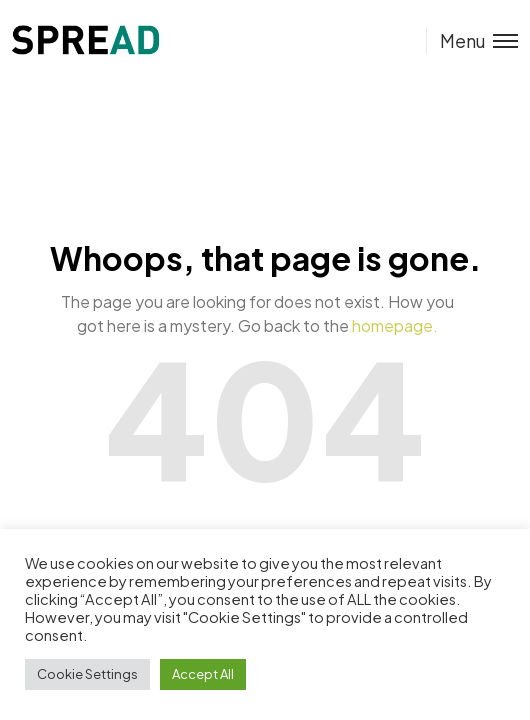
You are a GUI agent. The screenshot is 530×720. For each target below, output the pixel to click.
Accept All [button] (203, 674)
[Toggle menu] (472, 40)
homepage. (395, 325)
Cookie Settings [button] (87, 674)
